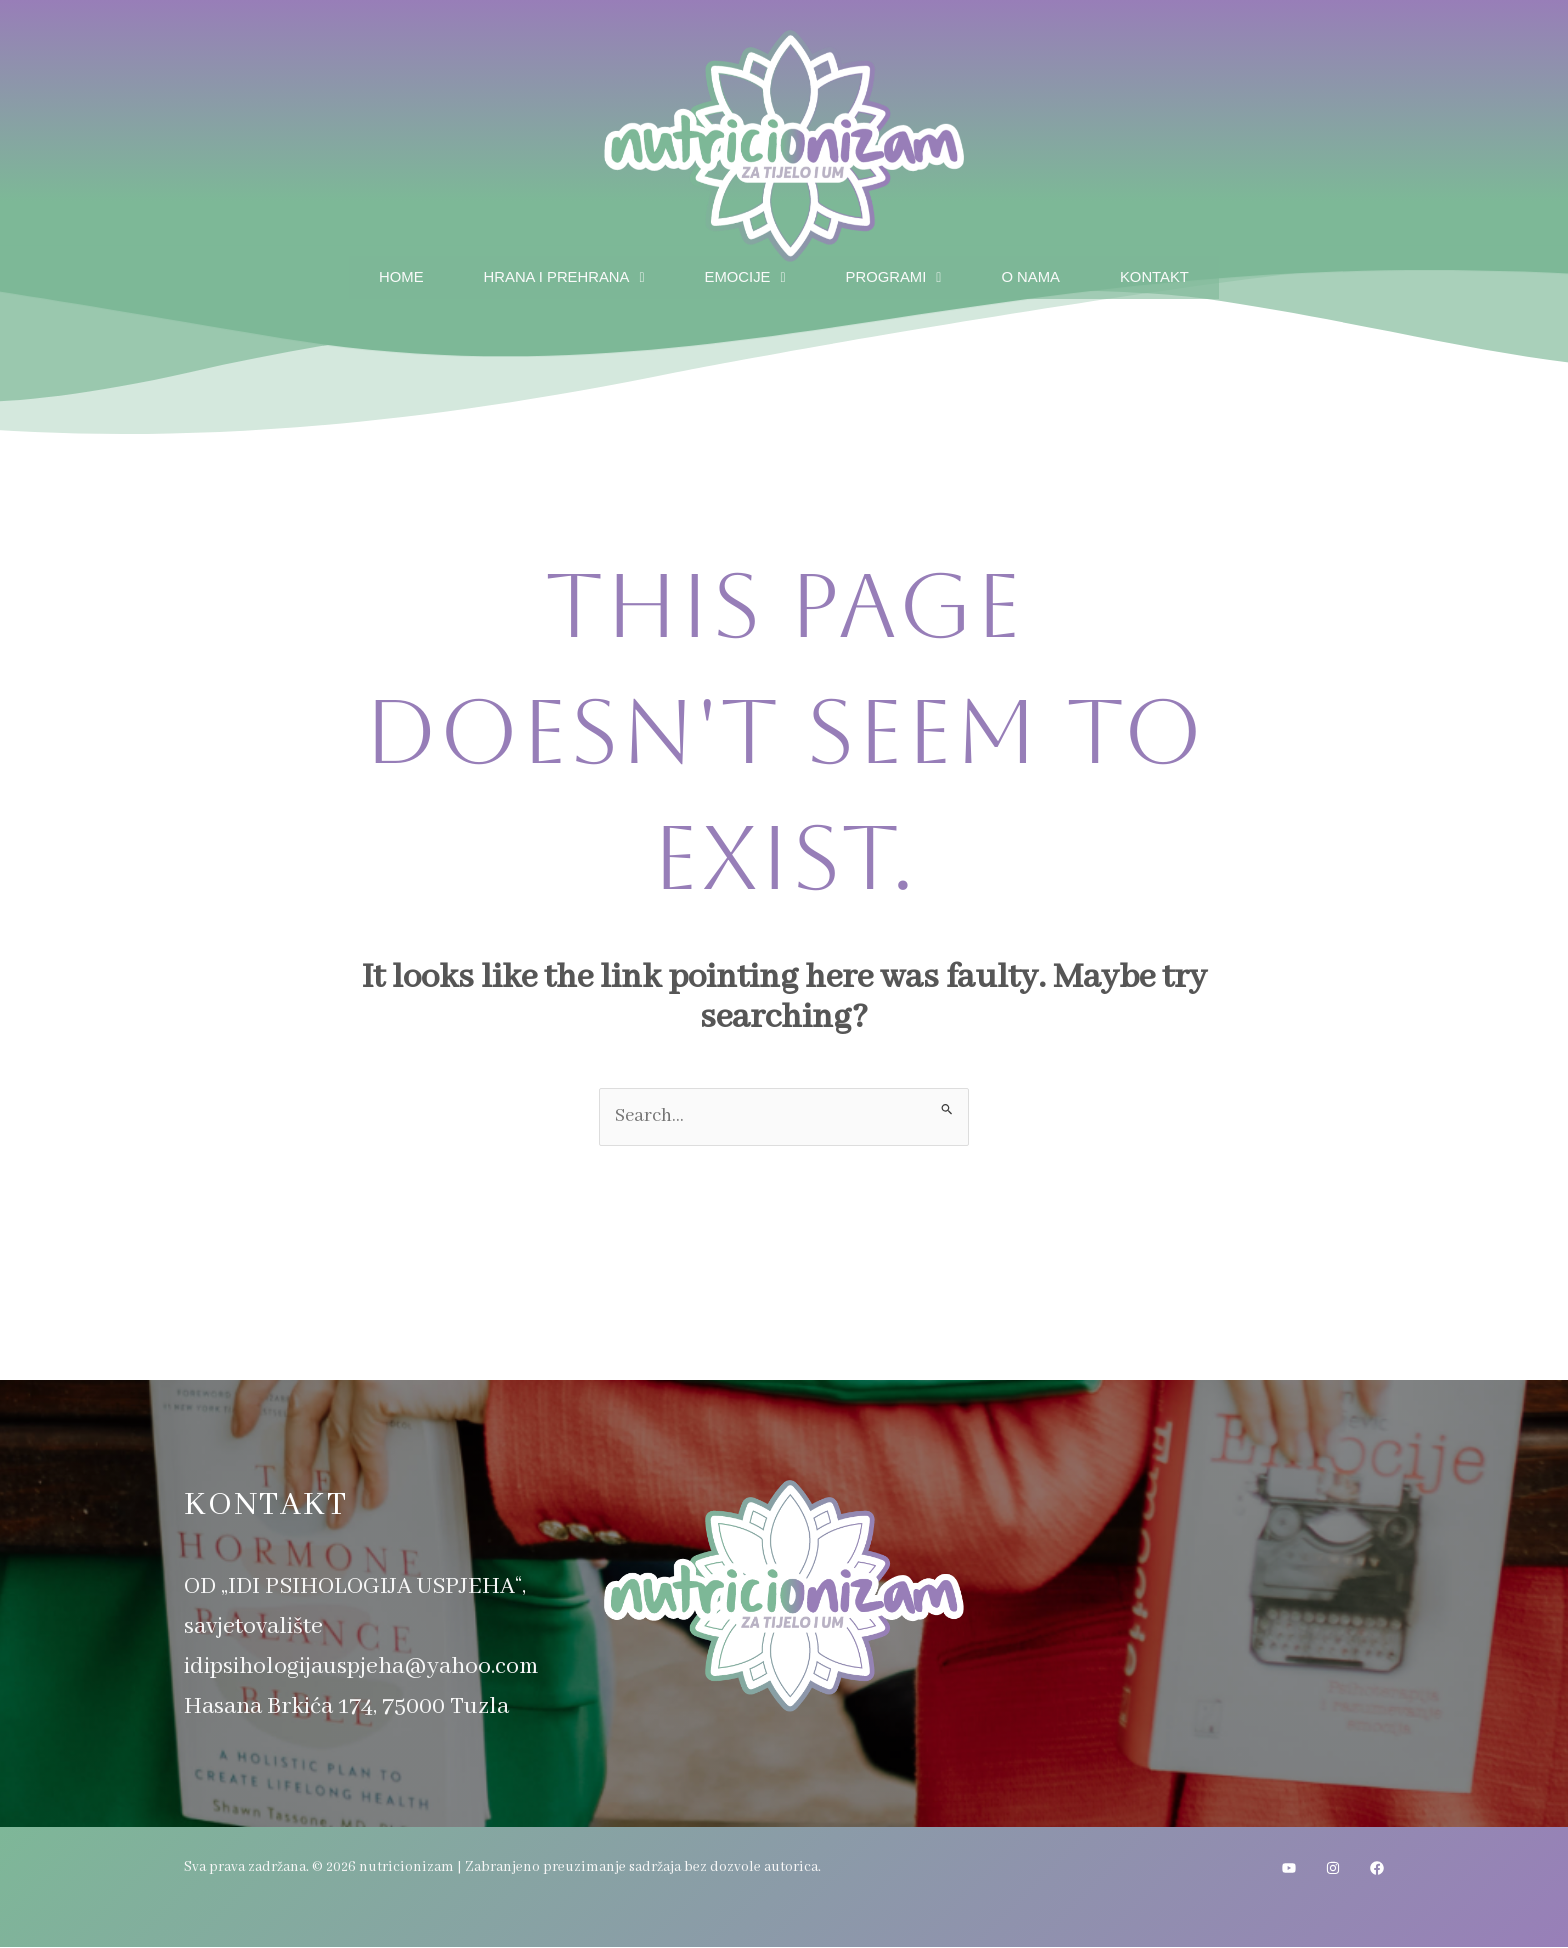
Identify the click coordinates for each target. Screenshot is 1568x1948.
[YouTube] (1289, 1869)
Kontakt (1173, 273)
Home (380, 273)
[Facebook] (1377, 1869)
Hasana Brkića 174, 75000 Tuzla (346, 1707)
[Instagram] (1333, 1869)
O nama (1042, 273)
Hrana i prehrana (552, 273)
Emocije (743, 273)
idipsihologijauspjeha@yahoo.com (361, 1667)
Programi (898, 273)
